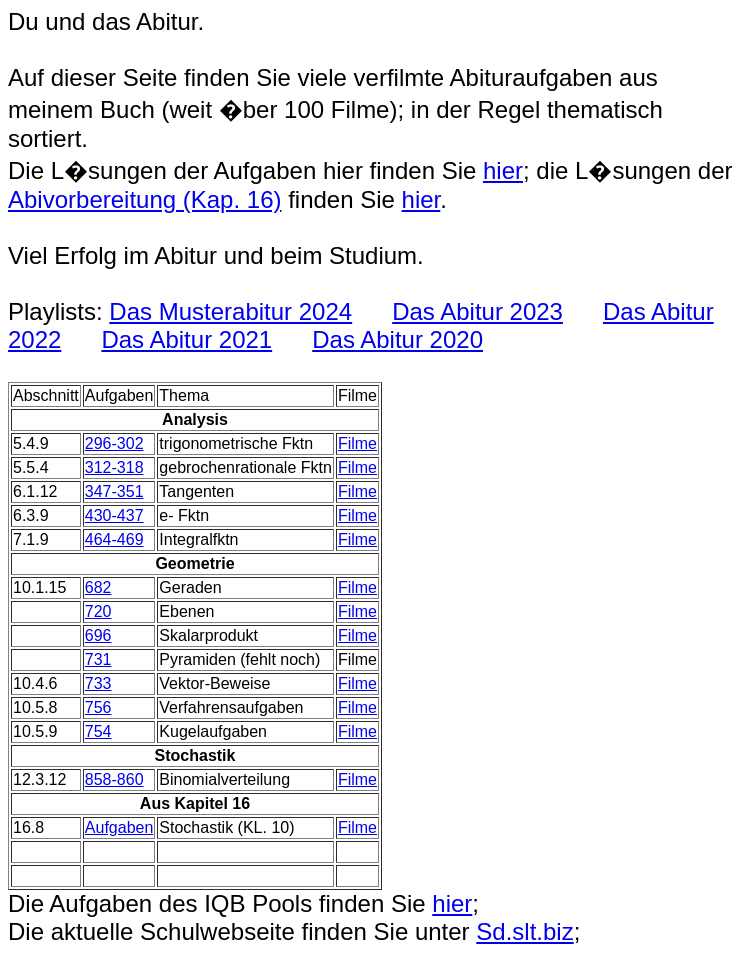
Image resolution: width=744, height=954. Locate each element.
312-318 (114, 467)
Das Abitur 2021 (186, 339)
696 (98, 635)
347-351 (114, 491)
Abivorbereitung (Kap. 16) (145, 199)
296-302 (114, 443)
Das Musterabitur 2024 (230, 311)
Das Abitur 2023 (477, 311)
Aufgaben (119, 827)
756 (98, 707)
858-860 (114, 779)
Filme (357, 443)
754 (98, 731)
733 (98, 683)
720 (98, 611)
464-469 (114, 539)
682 (98, 587)
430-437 (114, 515)
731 (98, 659)
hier (503, 170)
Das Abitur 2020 (397, 339)
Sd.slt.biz (524, 931)
